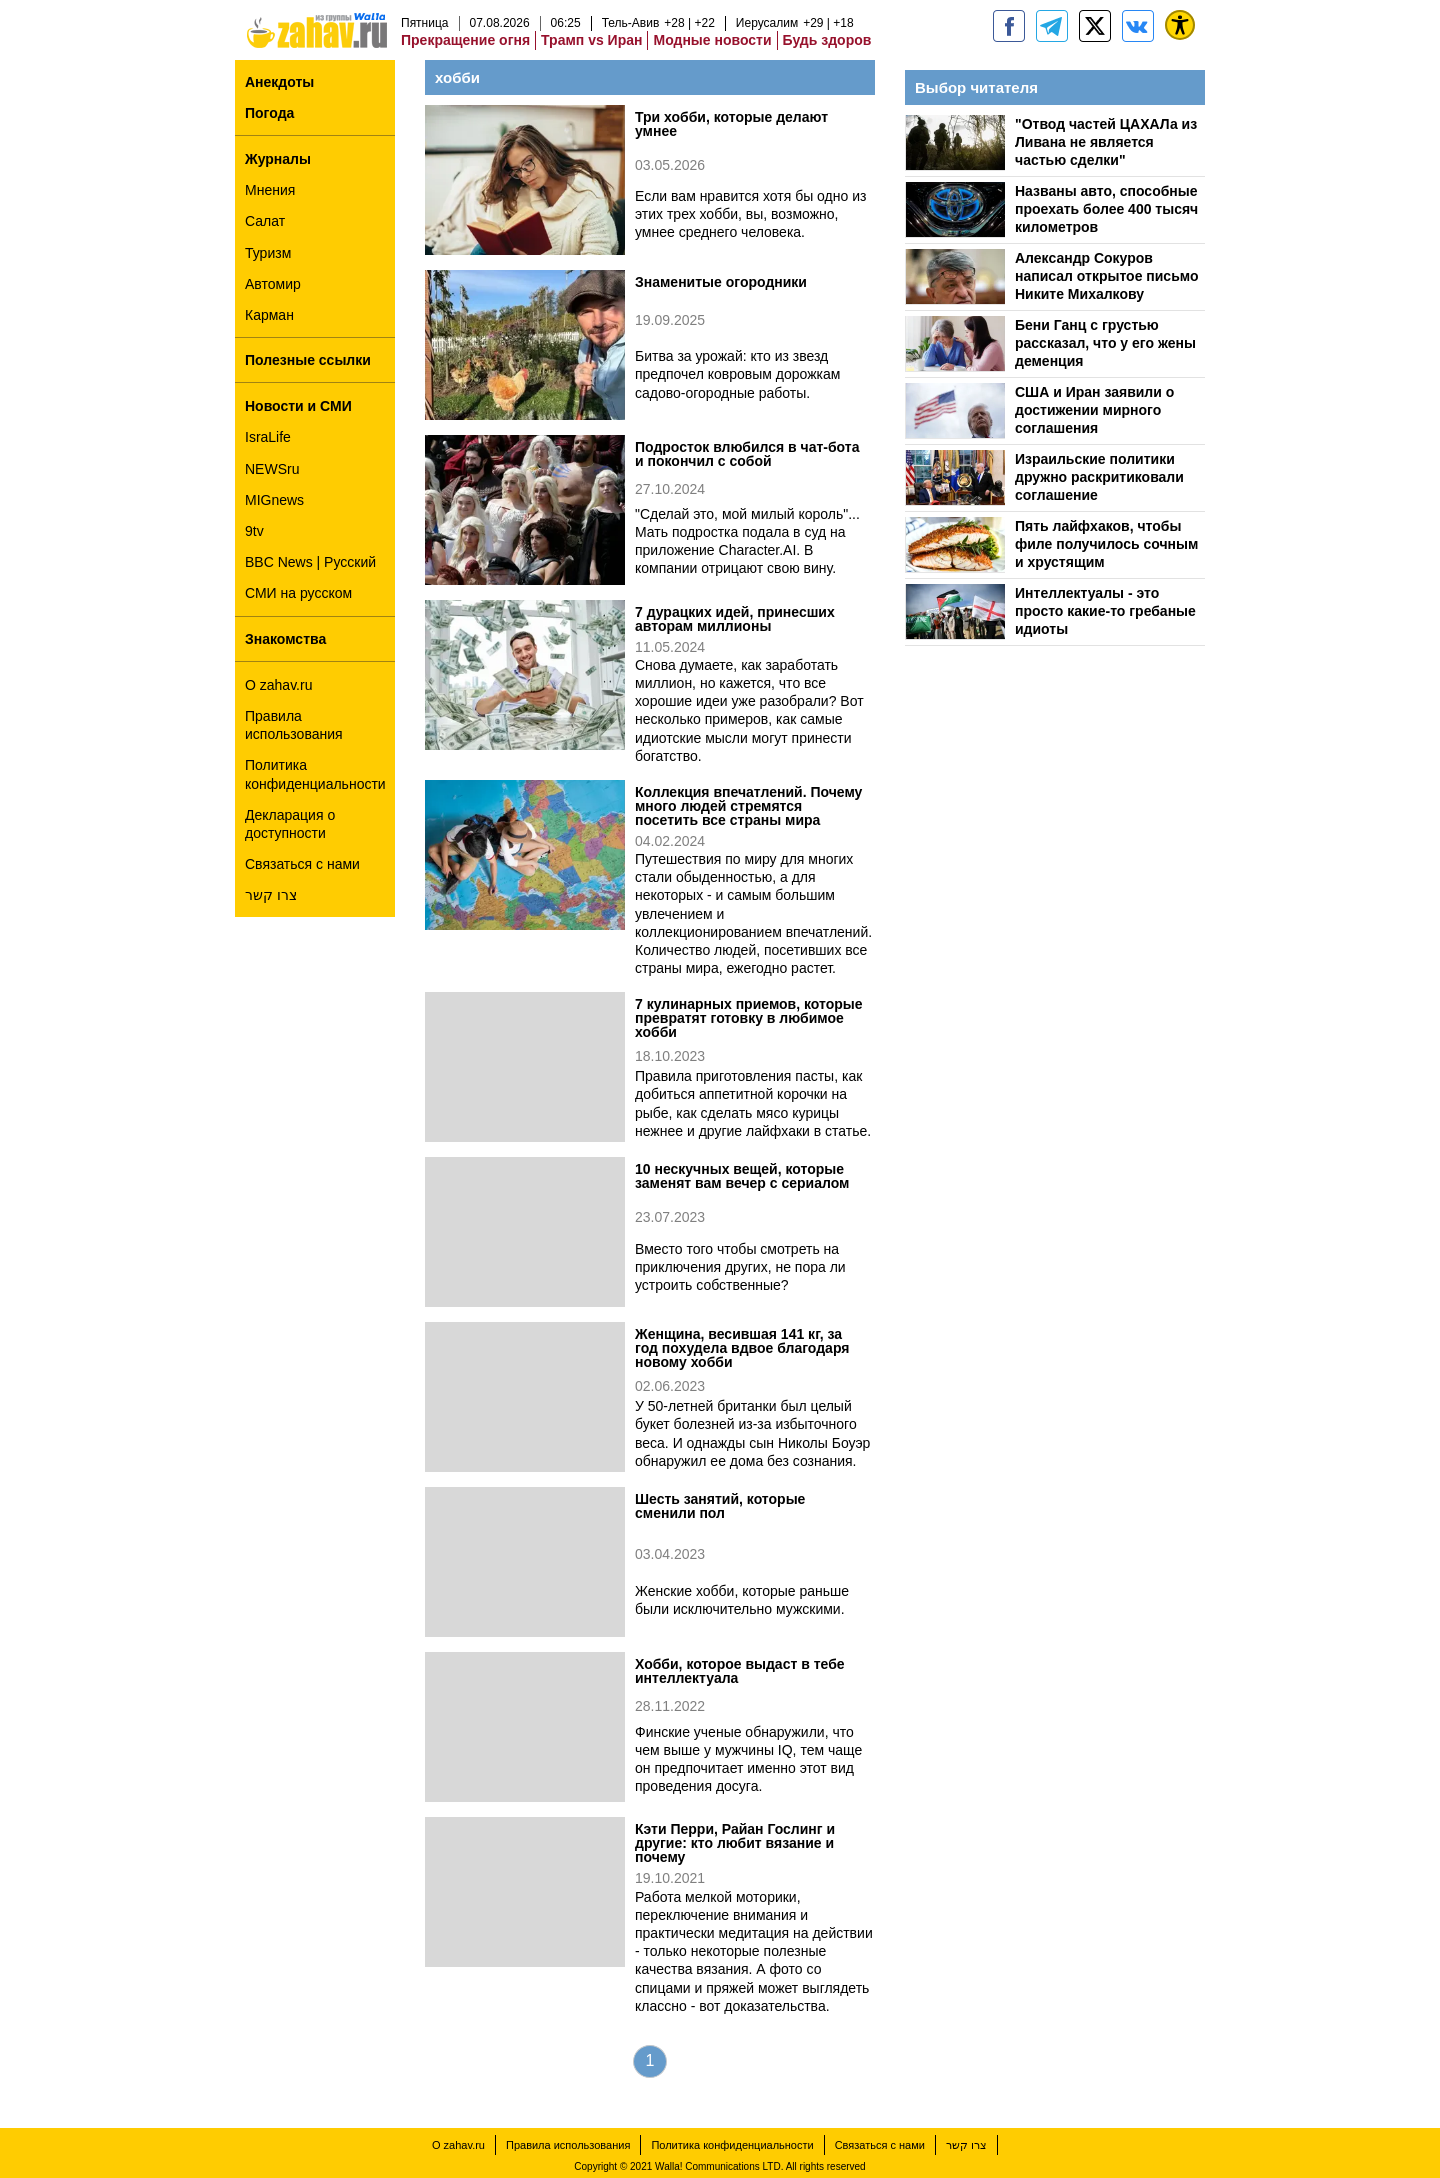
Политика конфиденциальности (315, 774)
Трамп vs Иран (591, 40)
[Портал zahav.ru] (1138, 26)
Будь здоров (827, 40)
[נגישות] (1180, 25)
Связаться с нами (302, 864)
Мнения (270, 190)
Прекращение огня (465, 40)
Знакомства (285, 639)
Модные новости (712, 40)
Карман (269, 315)
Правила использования (294, 725)
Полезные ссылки (308, 360)
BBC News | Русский (310, 562)
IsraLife (268, 437)
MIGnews (274, 500)
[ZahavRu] (1095, 26)
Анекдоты (279, 82)
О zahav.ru (278, 685)
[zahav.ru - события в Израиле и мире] (1052, 26)
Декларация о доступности (290, 824)
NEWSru (272, 469)
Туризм (268, 253)
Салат (265, 221)
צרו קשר (271, 895)
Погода (269, 113)
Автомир (273, 284)
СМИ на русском (298, 593)
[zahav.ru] (1009, 26)
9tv (254, 531)
